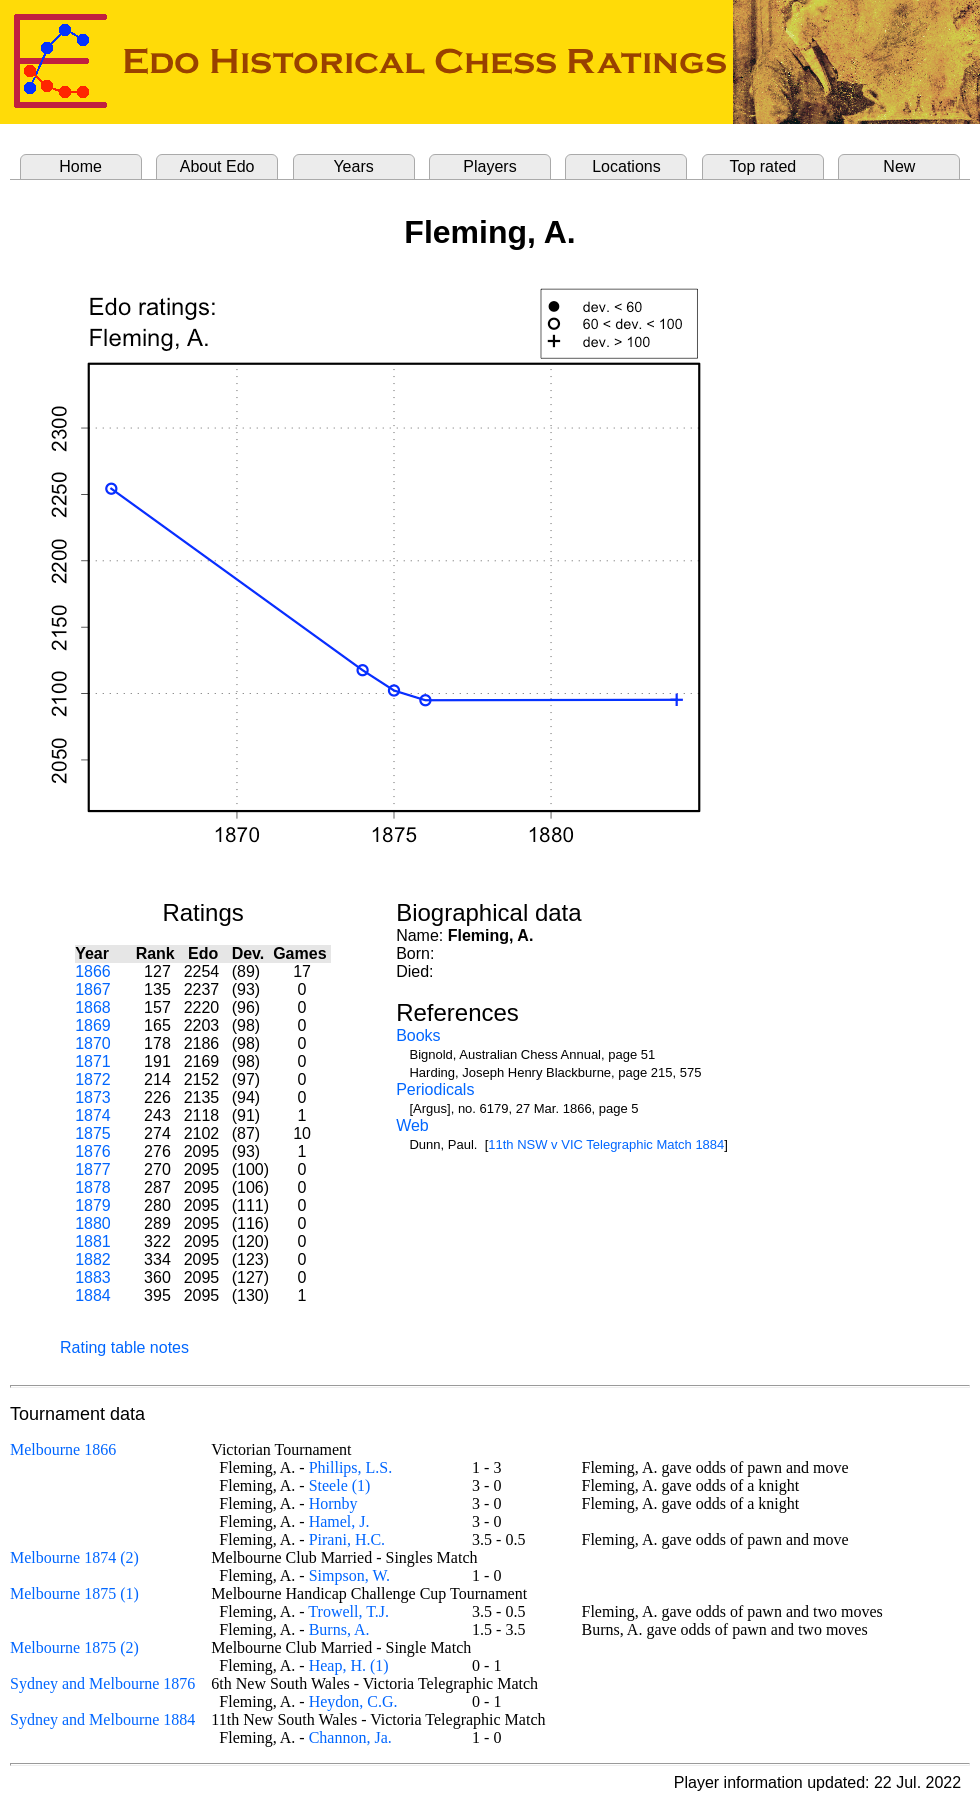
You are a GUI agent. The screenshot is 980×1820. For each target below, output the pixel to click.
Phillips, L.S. (351, 1467)
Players (489, 166)
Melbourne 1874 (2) (74, 1557)
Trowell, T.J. (348, 1611)
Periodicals (435, 1089)
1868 (93, 1007)
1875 (93, 1133)
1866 (93, 971)
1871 (93, 1061)
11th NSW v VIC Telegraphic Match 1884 (606, 1144)
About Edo (217, 166)
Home (80, 166)
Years (353, 166)
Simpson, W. (349, 1575)
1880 (93, 1223)
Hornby (333, 1503)
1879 (93, 1205)
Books (418, 1035)
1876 (93, 1151)
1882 (93, 1259)
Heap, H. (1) (349, 1665)
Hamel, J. (339, 1521)
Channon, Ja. (350, 1737)
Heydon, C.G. (353, 1701)
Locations (626, 166)
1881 (93, 1241)
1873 (93, 1097)
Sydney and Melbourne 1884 (102, 1719)
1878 (93, 1187)
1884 (93, 1295)
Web (412, 1125)
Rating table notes (124, 1347)
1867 (93, 989)
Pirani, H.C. (347, 1539)
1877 (93, 1169)
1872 (93, 1079)
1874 (93, 1115)
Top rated (763, 166)
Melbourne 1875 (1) (74, 1593)
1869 (93, 1025)
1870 (93, 1043)
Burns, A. (339, 1629)
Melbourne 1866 (63, 1449)
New (899, 166)
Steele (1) (340, 1485)
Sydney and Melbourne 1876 (102, 1683)
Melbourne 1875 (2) (74, 1647)
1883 (93, 1277)
